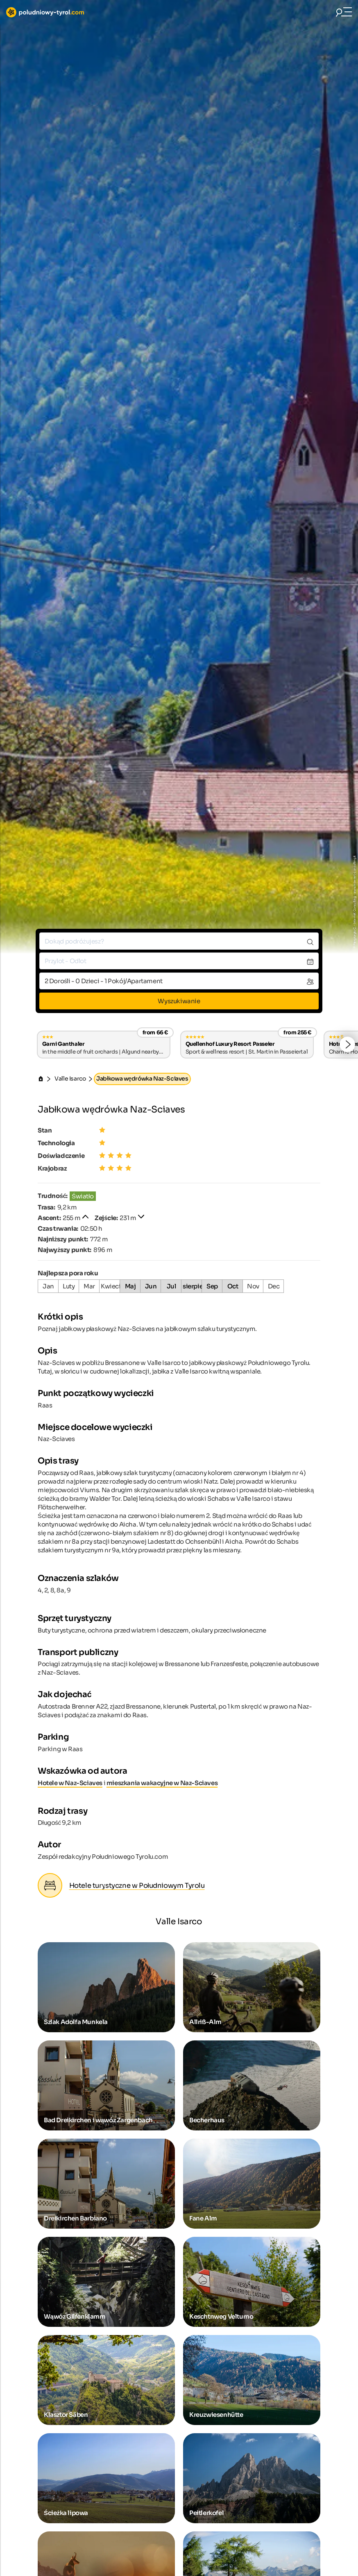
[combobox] (178, 940)
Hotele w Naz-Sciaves (70, 1783)
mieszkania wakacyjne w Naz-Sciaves (162, 1783)
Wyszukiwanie (179, 1001)
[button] (347, 1044)
